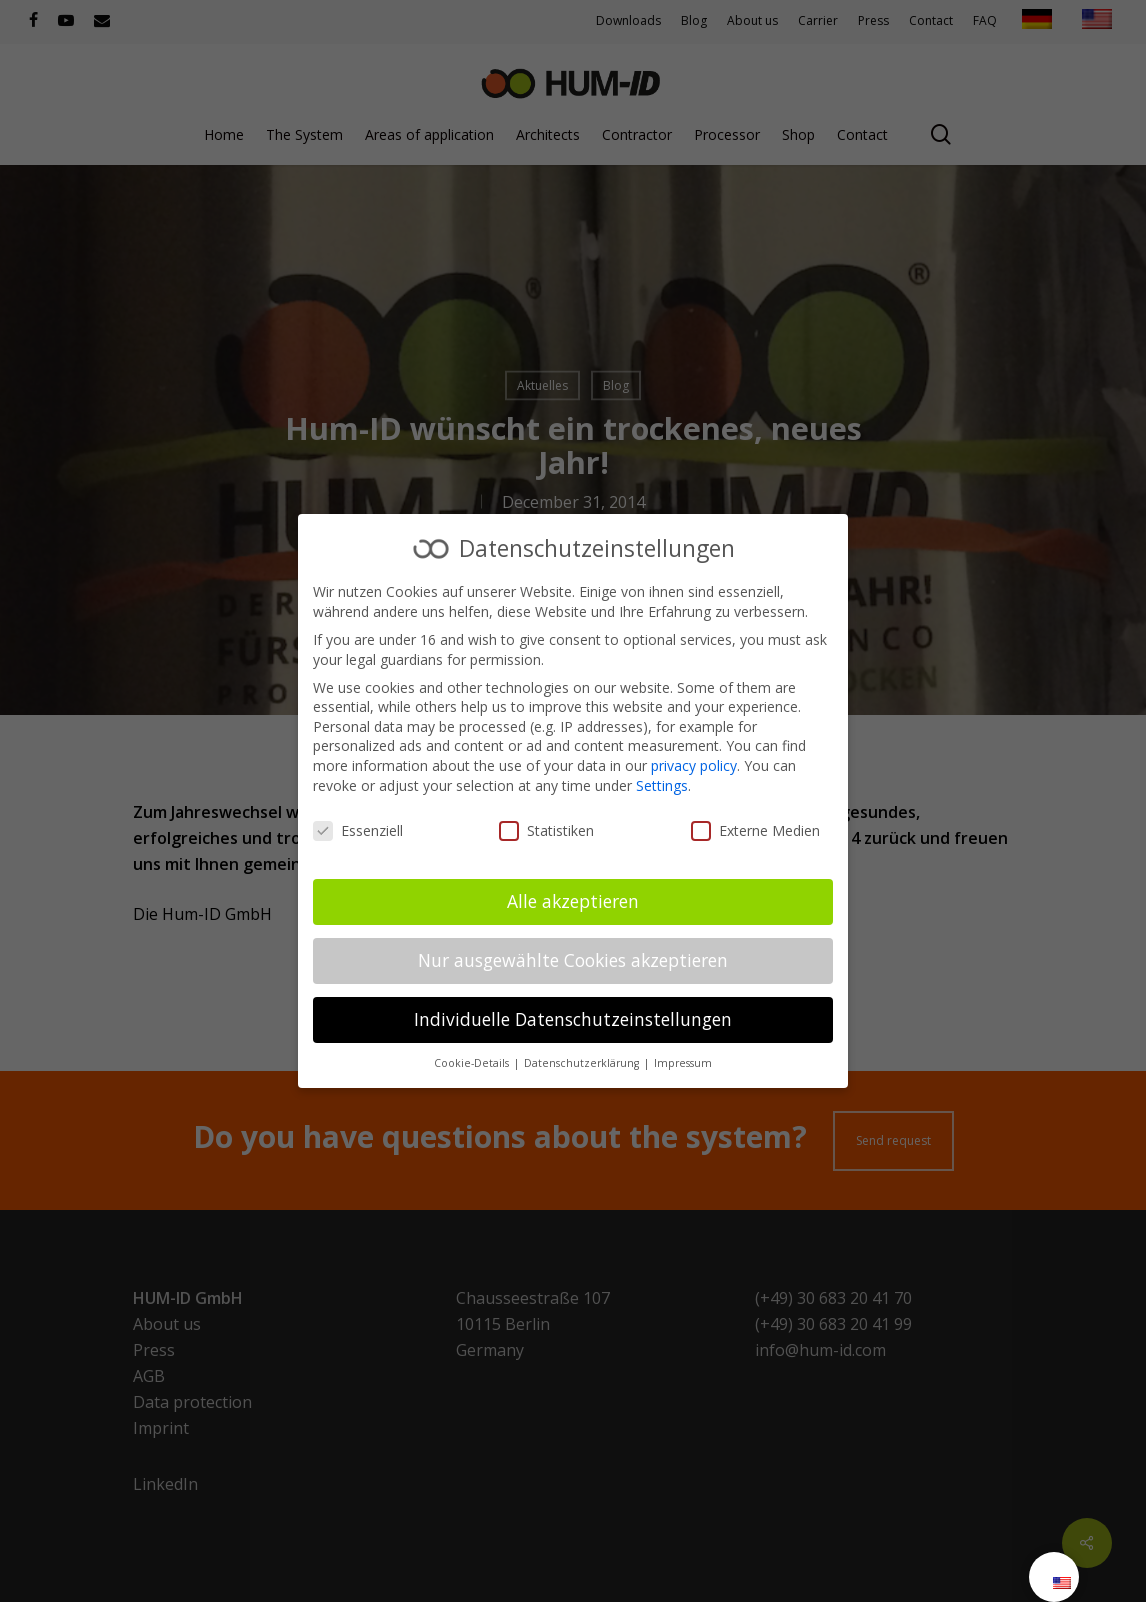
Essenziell (358, 830)
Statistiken (546, 830)
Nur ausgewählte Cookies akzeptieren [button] (573, 960)
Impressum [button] (683, 1063)
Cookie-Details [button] (473, 1063)
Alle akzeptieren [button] (573, 901)
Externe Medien (755, 830)
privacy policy (694, 765)
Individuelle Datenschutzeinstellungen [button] (573, 1019)
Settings (662, 785)
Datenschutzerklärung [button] (583, 1063)
